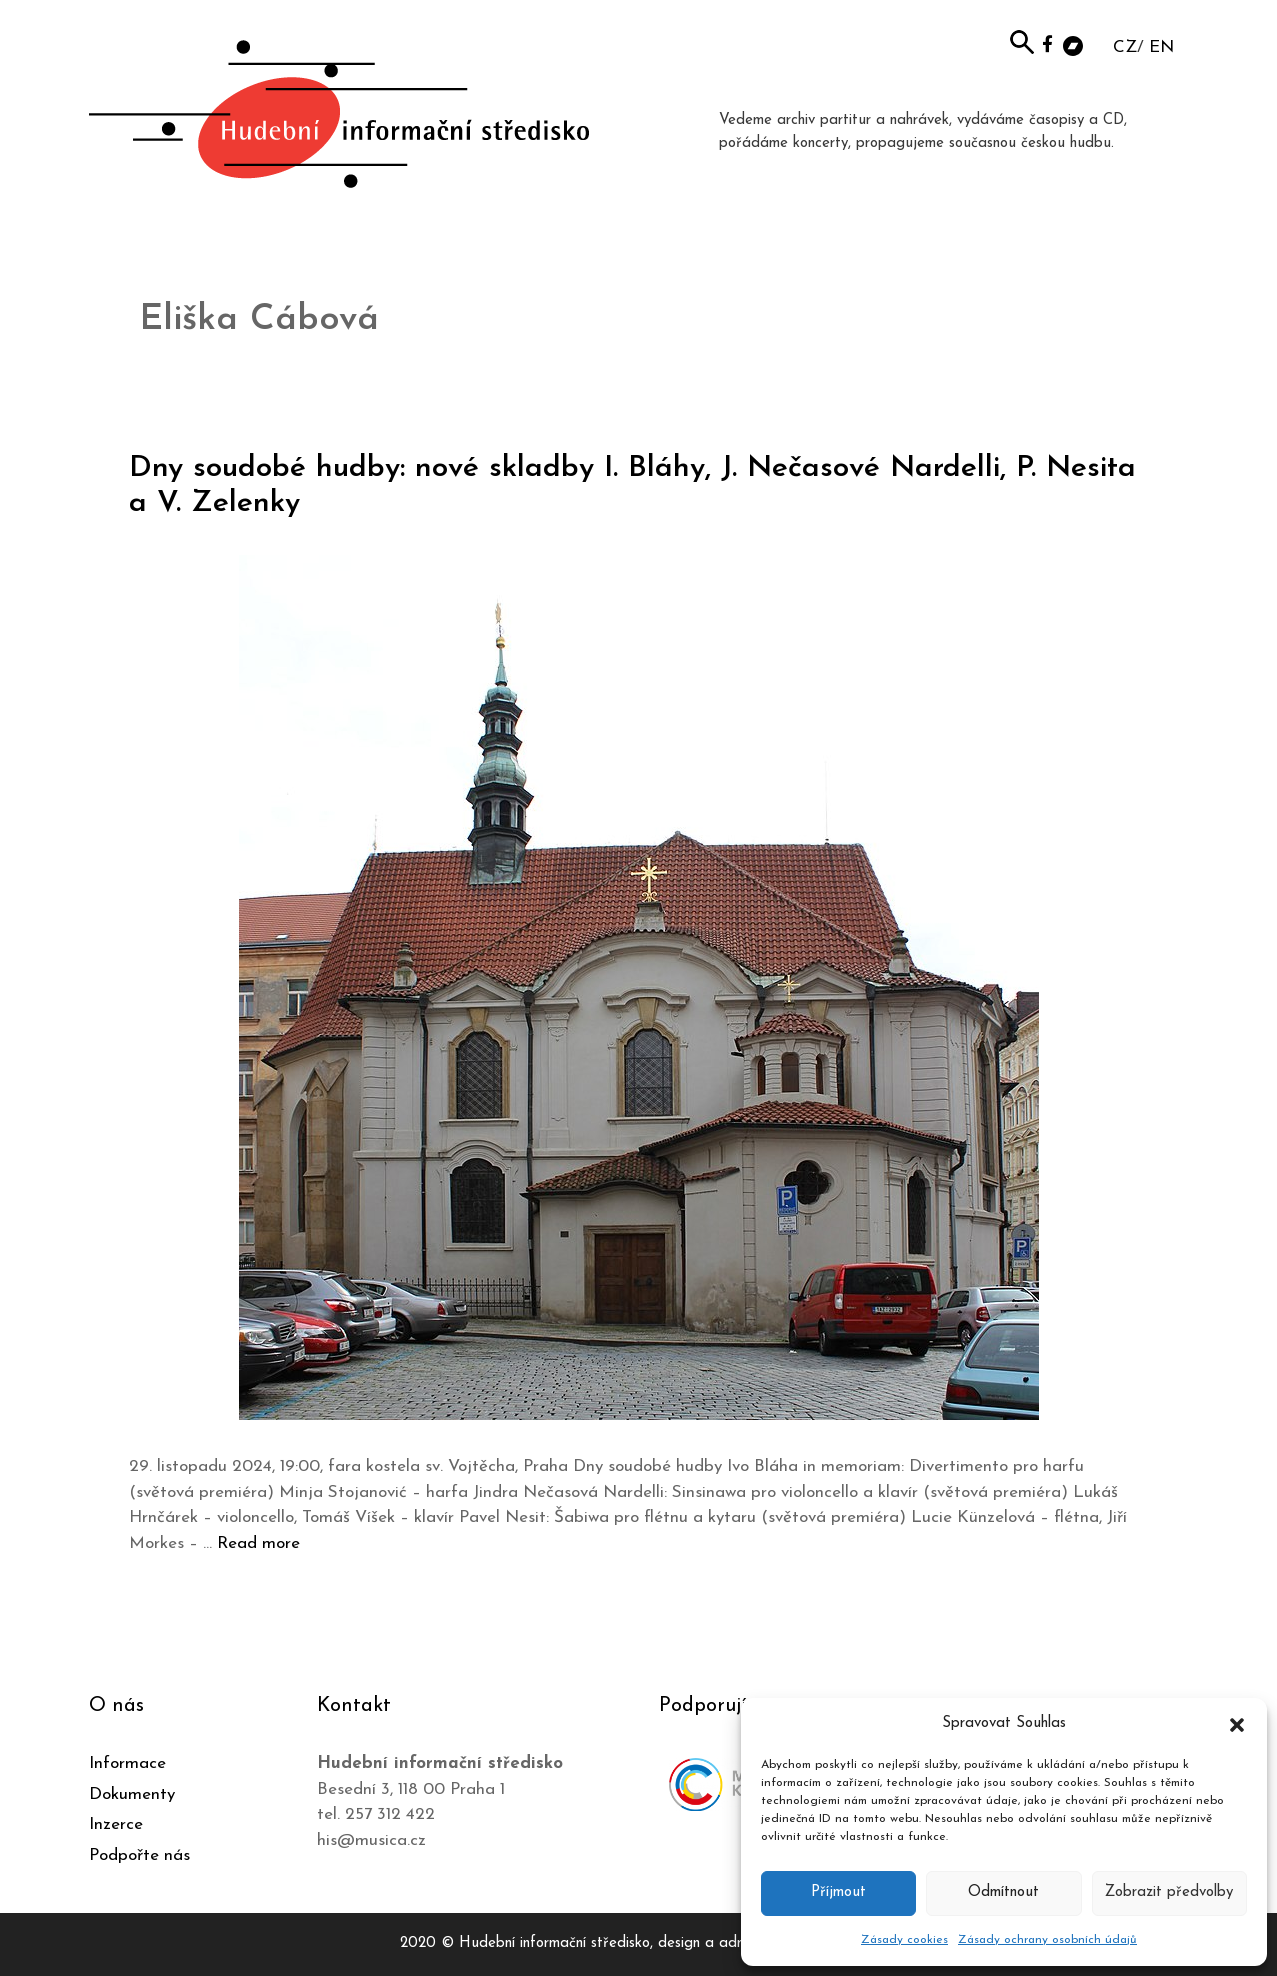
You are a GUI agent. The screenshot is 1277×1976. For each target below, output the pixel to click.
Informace (127, 1763)
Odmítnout (1003, 1892)
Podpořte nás (139, 1855)
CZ (1125, 47)
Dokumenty (132, 1794)
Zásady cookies (904, 1940)
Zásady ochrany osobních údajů (1047, 1940)
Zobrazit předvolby (1169, 1892)
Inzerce (116, 1824)
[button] (1237, 1724)
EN (1161, 47)
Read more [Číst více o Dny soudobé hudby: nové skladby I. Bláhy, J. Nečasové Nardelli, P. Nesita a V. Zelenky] (258, 1543)
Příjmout (838, 1892)
